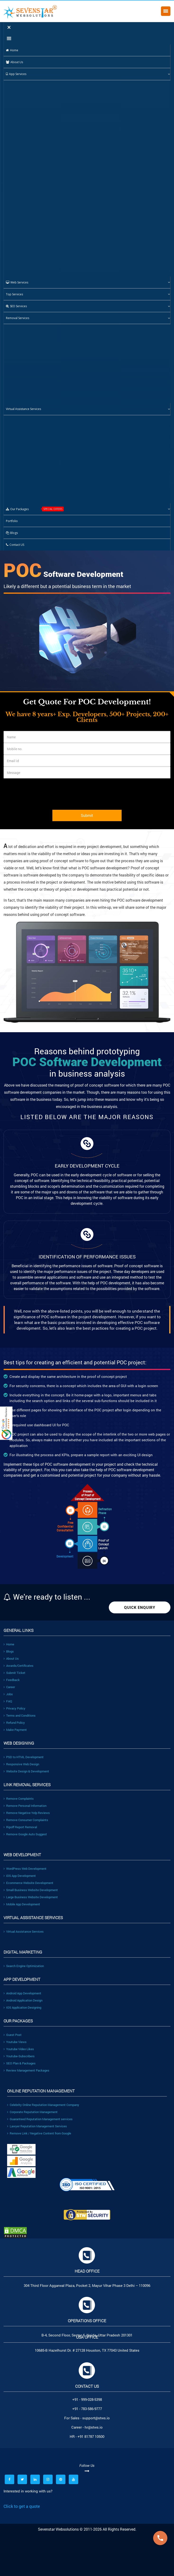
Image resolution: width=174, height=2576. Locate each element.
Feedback (12, 1680)
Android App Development (22, 1993)
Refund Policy (14, 1722)
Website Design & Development (26, 1771)
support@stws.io (96, 2418)
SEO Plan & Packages (20, 2063)
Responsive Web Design (21, 1764)
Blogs (9, 1651)
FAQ (8, 1701)
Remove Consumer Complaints (26, 1820)
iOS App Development (20, 1876)
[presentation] (40, 794)
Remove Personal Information (25, 1806)
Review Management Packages (26, 2070)
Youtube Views (15, 2042)
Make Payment (15, 1730)
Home (9, 1644)
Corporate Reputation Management (32, 2112)
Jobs (8, 1694)
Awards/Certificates (18, 1665)
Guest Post (13, 2035)
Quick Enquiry (139, 1607)
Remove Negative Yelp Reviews (27, 1813)
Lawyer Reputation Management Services (37, 2126)
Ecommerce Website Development (28, 1883)
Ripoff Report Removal (20, 1827)
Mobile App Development (22, 1904)
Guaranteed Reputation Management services (40, 2119)
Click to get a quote (22, 2506)
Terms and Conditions (20, 1715)
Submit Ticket (14, 1673)
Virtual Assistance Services (24, 1931)
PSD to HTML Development (24, 1757)
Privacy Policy (14, 1708)
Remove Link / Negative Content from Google (39, 2133)
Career (9, 1687)
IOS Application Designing (22, 2007)
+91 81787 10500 (91, 2436)
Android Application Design (23, 2000)
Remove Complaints (19, 1798)
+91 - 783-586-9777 (87, 2408)
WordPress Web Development (25, 1868)
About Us (11, 1658)
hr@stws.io (94, 2427)
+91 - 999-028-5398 (87, 2399)
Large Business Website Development (31, 1897)
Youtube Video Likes (19, 2049)
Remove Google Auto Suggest (25, 1834)
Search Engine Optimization (24, 1966)
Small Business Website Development (31, 1890)
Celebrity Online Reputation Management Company (43, 2105)
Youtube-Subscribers (19, 2056)
